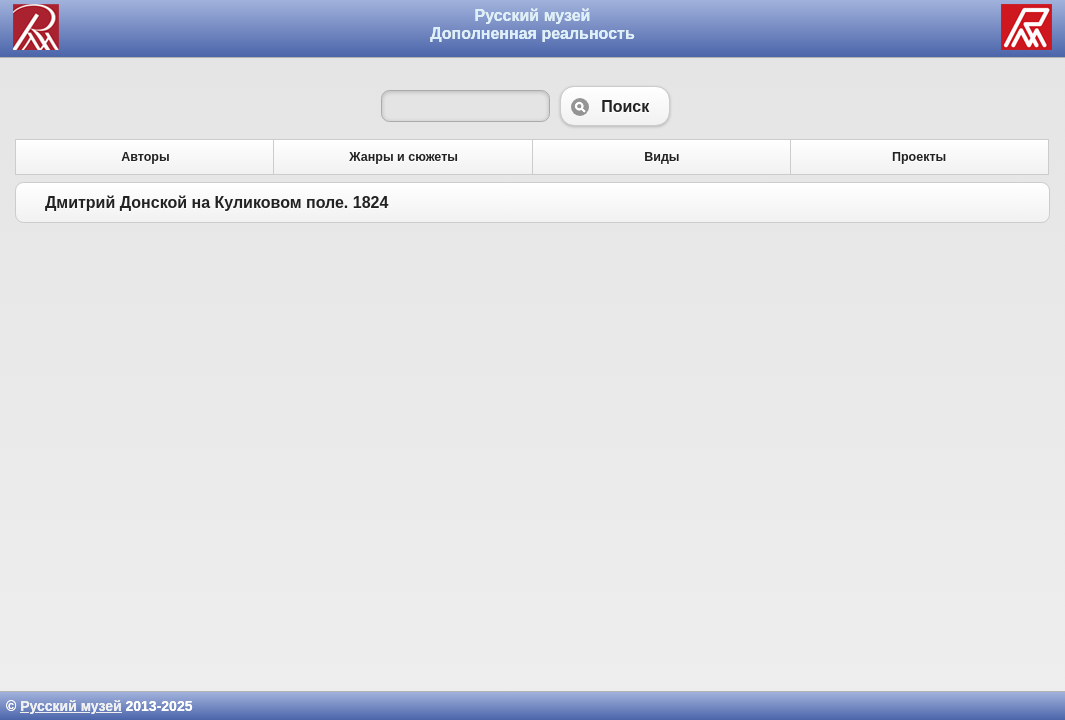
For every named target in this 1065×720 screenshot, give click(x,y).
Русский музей (70, 706)
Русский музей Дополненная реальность (532, 24)
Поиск (615, 106)
